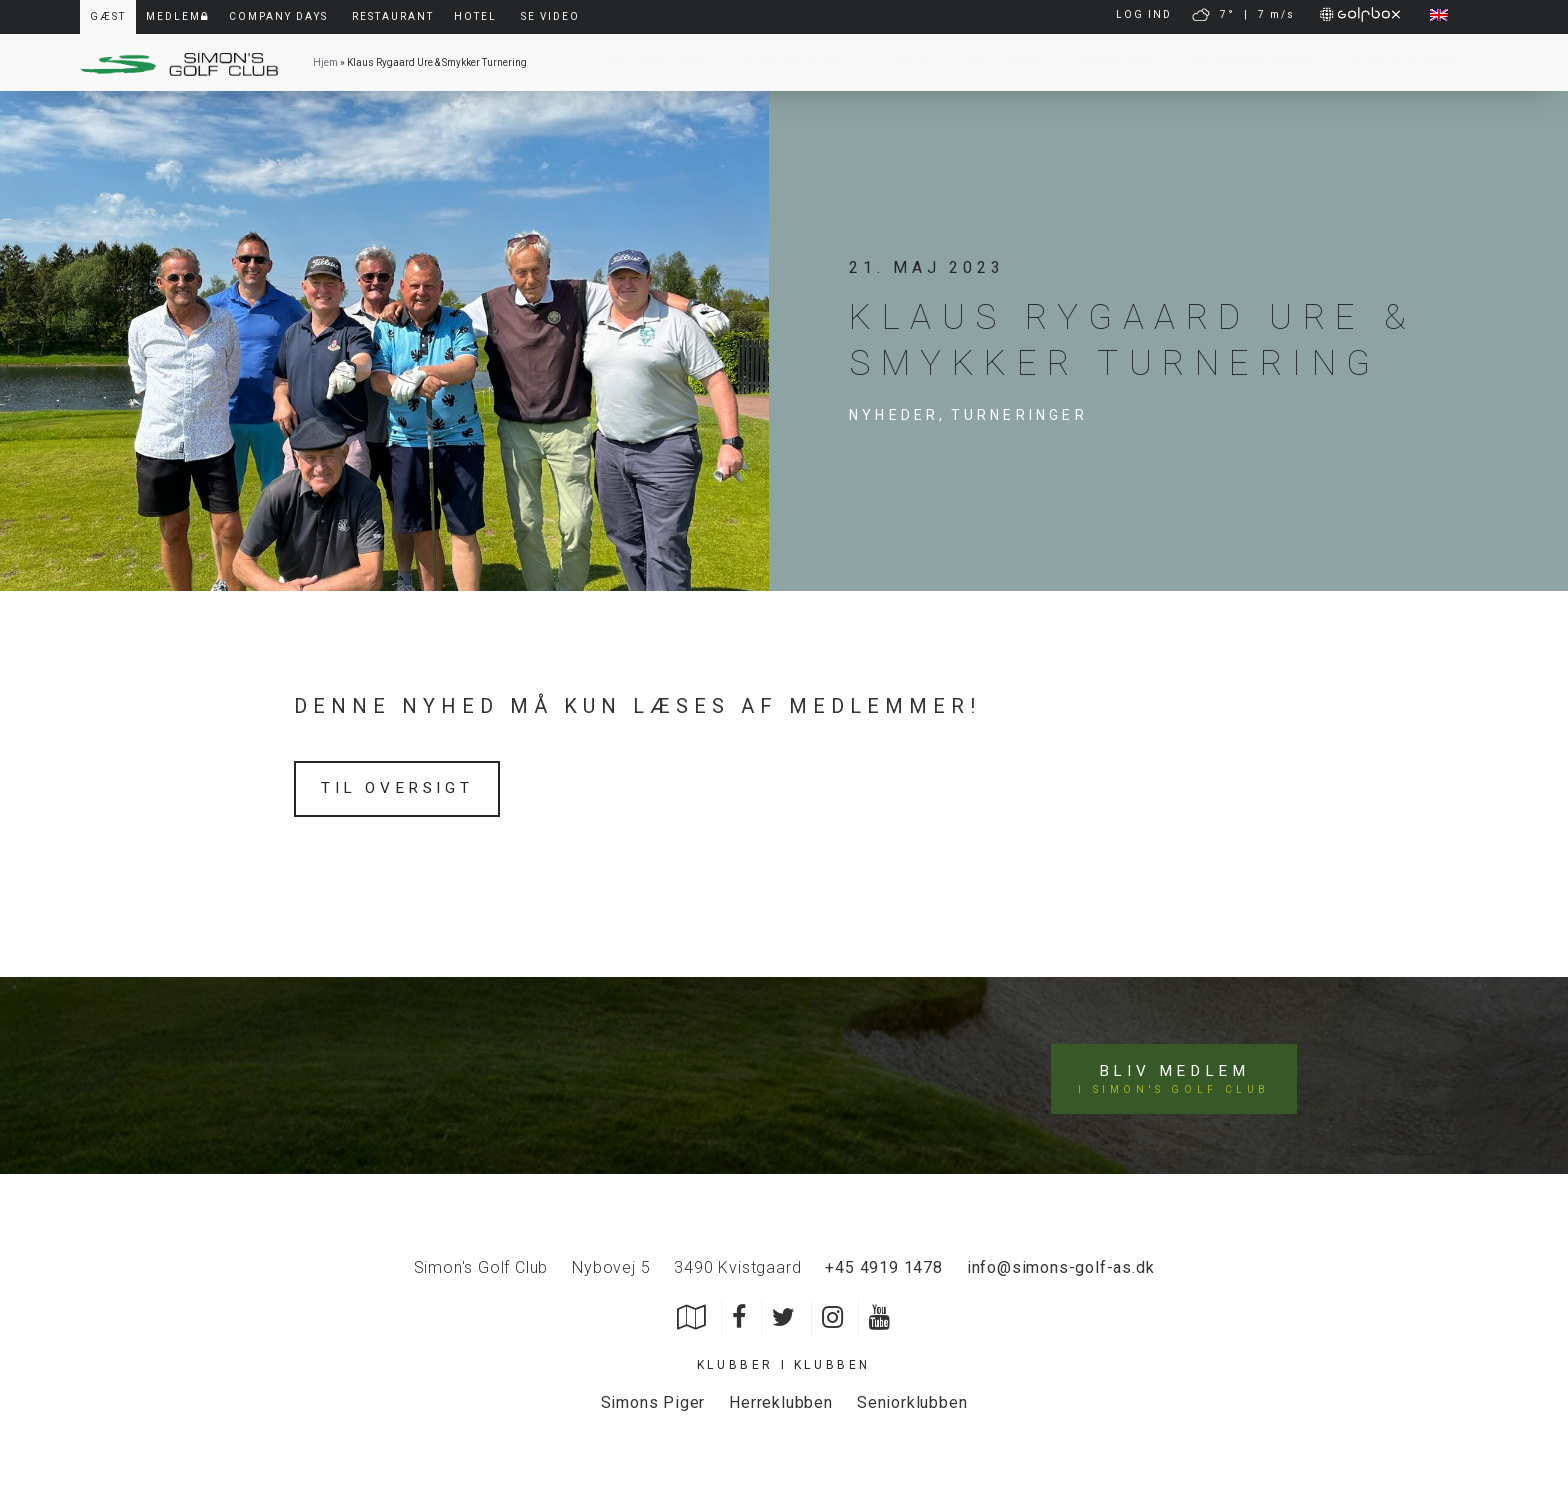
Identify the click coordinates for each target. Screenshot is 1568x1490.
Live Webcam (639, 62)
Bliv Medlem (783, 62)
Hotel (475, 16)
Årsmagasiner (1243, 62)
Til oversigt (400, 788)
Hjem (325, 62)
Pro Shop (995, 62)
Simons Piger (653, 1397)
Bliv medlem (1175, 1074)
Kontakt (1109, 62)
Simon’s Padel (1400, 62)
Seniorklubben (912, 1397)
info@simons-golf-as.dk (1061, 1262)
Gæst (895, 62)
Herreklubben (781, 1397)
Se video (550, 16)
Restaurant (393, 16)
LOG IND (1144, 14)
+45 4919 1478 (883, 1262)
